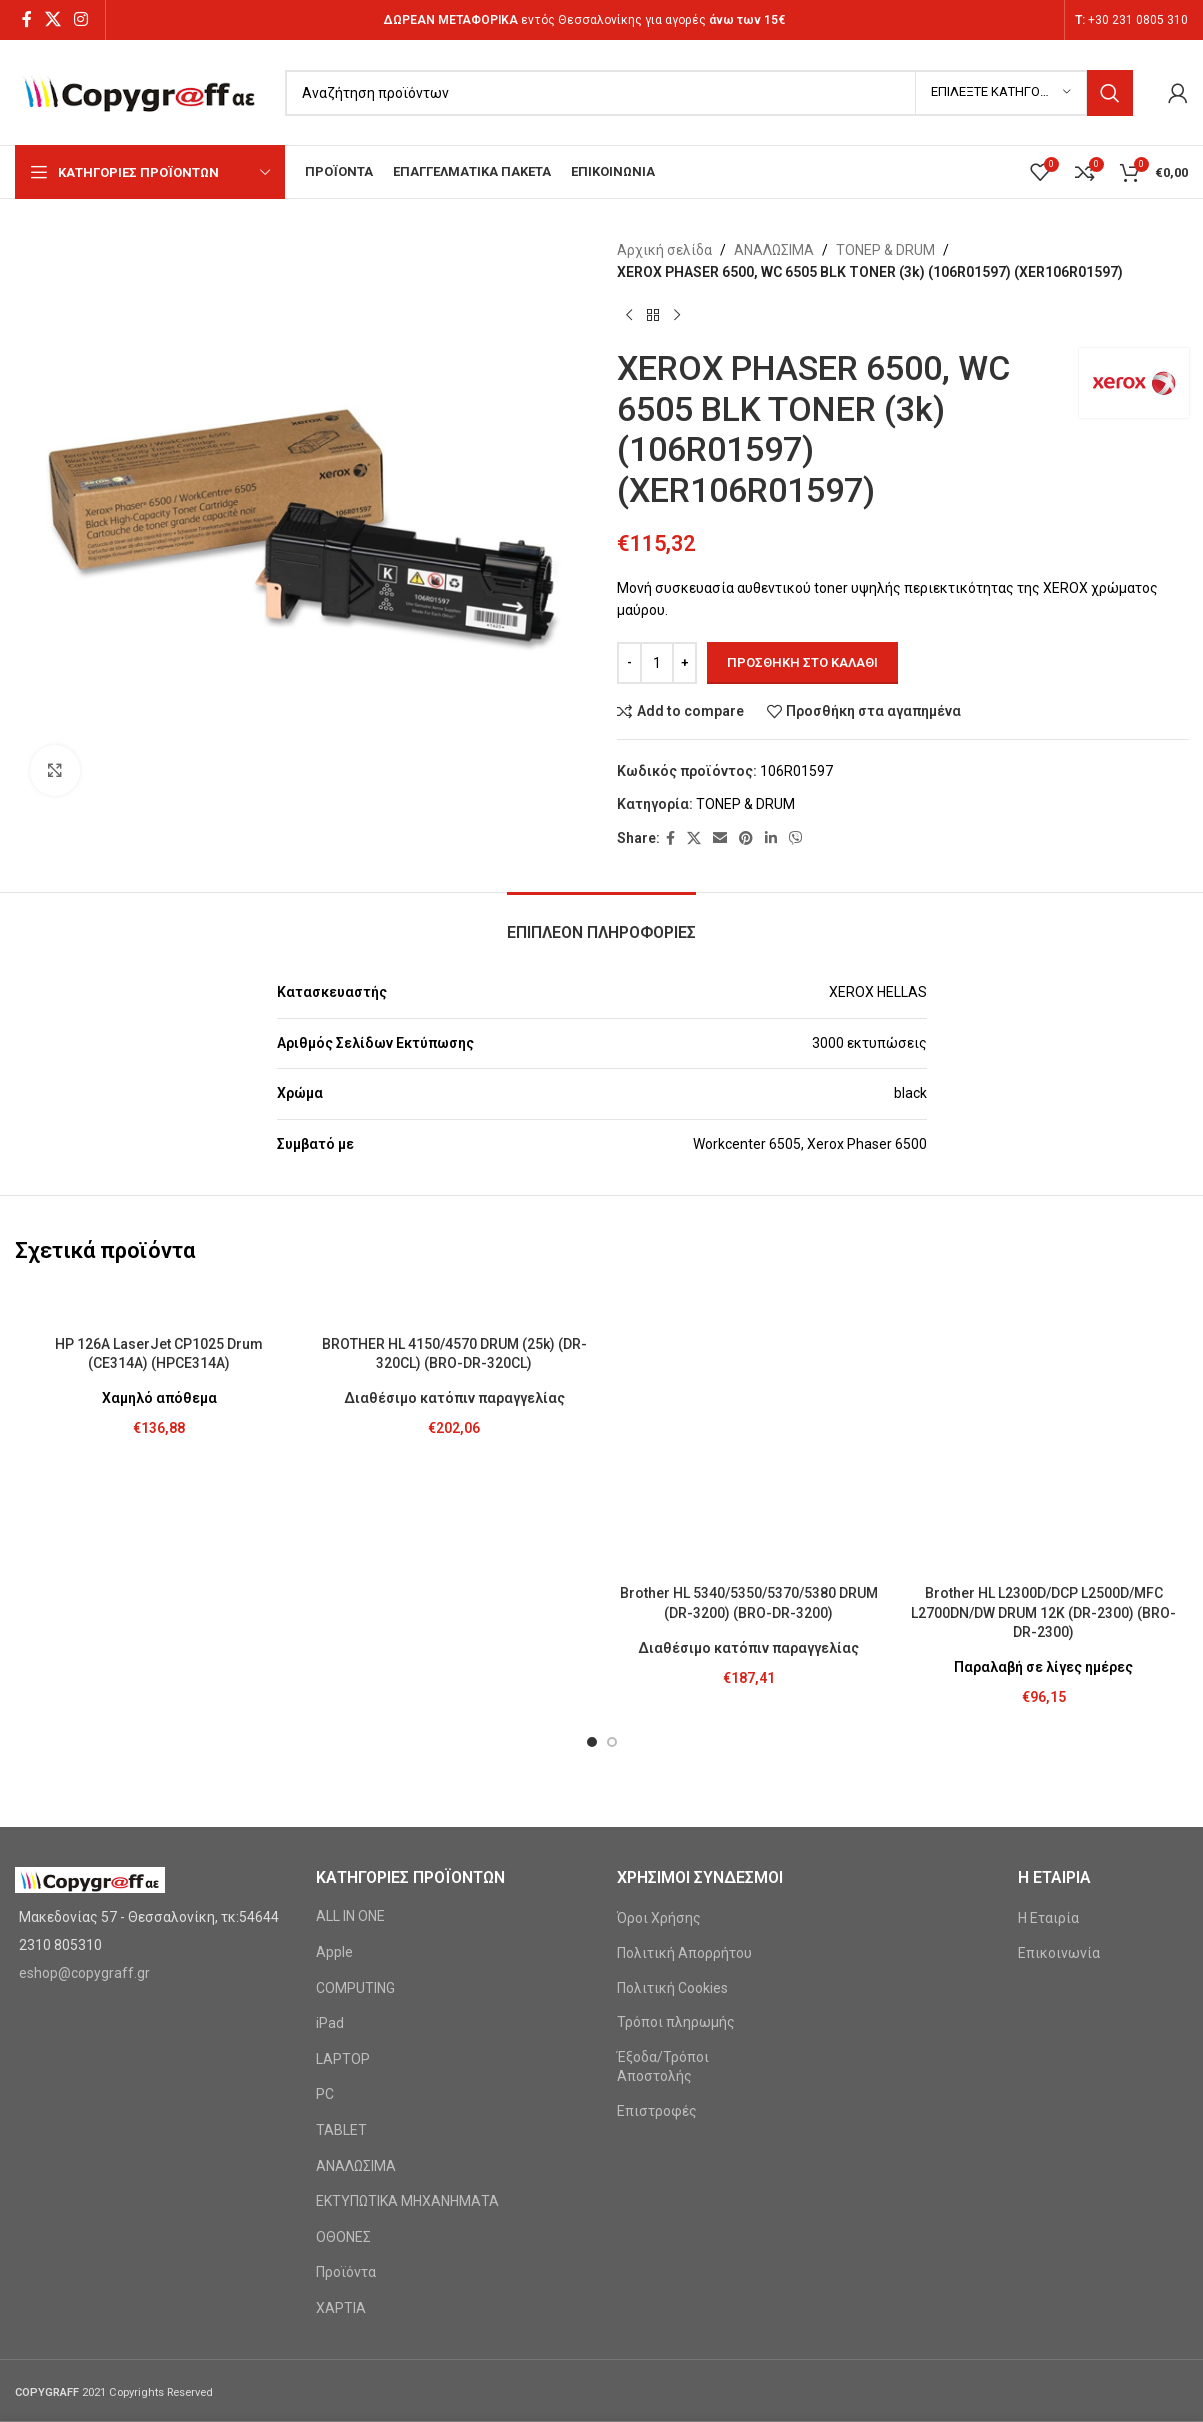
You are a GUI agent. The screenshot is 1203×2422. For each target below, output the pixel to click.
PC (325, 1864)
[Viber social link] (796, 838)
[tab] (601, 922)
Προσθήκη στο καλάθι (802, 662)
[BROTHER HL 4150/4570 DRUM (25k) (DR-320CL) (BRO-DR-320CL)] (454, 1305)
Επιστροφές (657, 1881)
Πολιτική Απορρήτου (684, 1723)
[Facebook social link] (26, 19)
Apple (334, 1722)
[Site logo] (140, 91)
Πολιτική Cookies (672, 1758)
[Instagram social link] (81, 19)
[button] (592, 1512)
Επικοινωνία (1059, 1723)
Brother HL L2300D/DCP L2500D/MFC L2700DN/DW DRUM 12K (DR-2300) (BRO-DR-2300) (1043, 1382)
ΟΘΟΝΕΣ (343, 2007)
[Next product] (677, 316)
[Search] (709, 93)
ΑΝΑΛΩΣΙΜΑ (774, 250)
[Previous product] (629, 316)
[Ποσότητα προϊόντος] (657, 663)
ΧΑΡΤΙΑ (341, 2078)
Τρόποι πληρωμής (676, 1792)
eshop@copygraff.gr (84, 1743)
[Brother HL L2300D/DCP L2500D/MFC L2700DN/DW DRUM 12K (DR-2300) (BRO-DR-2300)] (1043, 1315)
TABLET (341, 1900)
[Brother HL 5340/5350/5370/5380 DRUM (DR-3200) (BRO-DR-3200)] (749, 1305)
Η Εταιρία (1048, 1688)
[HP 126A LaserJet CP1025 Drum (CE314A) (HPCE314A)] (159, 1305)
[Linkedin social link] (771, 838)
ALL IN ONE (350, 1686)
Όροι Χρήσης (659, 1688)
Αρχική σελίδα (664, 250)
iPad (330, 1793)
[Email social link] (720, 838)
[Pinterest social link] (746, 838)
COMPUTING (355, 1758)
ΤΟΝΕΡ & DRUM (885, 250)
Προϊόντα (346, 2042)
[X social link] (52, 19)
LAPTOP (343, 1829)
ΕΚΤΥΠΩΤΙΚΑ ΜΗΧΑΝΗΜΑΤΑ (407, 1971)
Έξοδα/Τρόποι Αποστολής (663, 1837)
